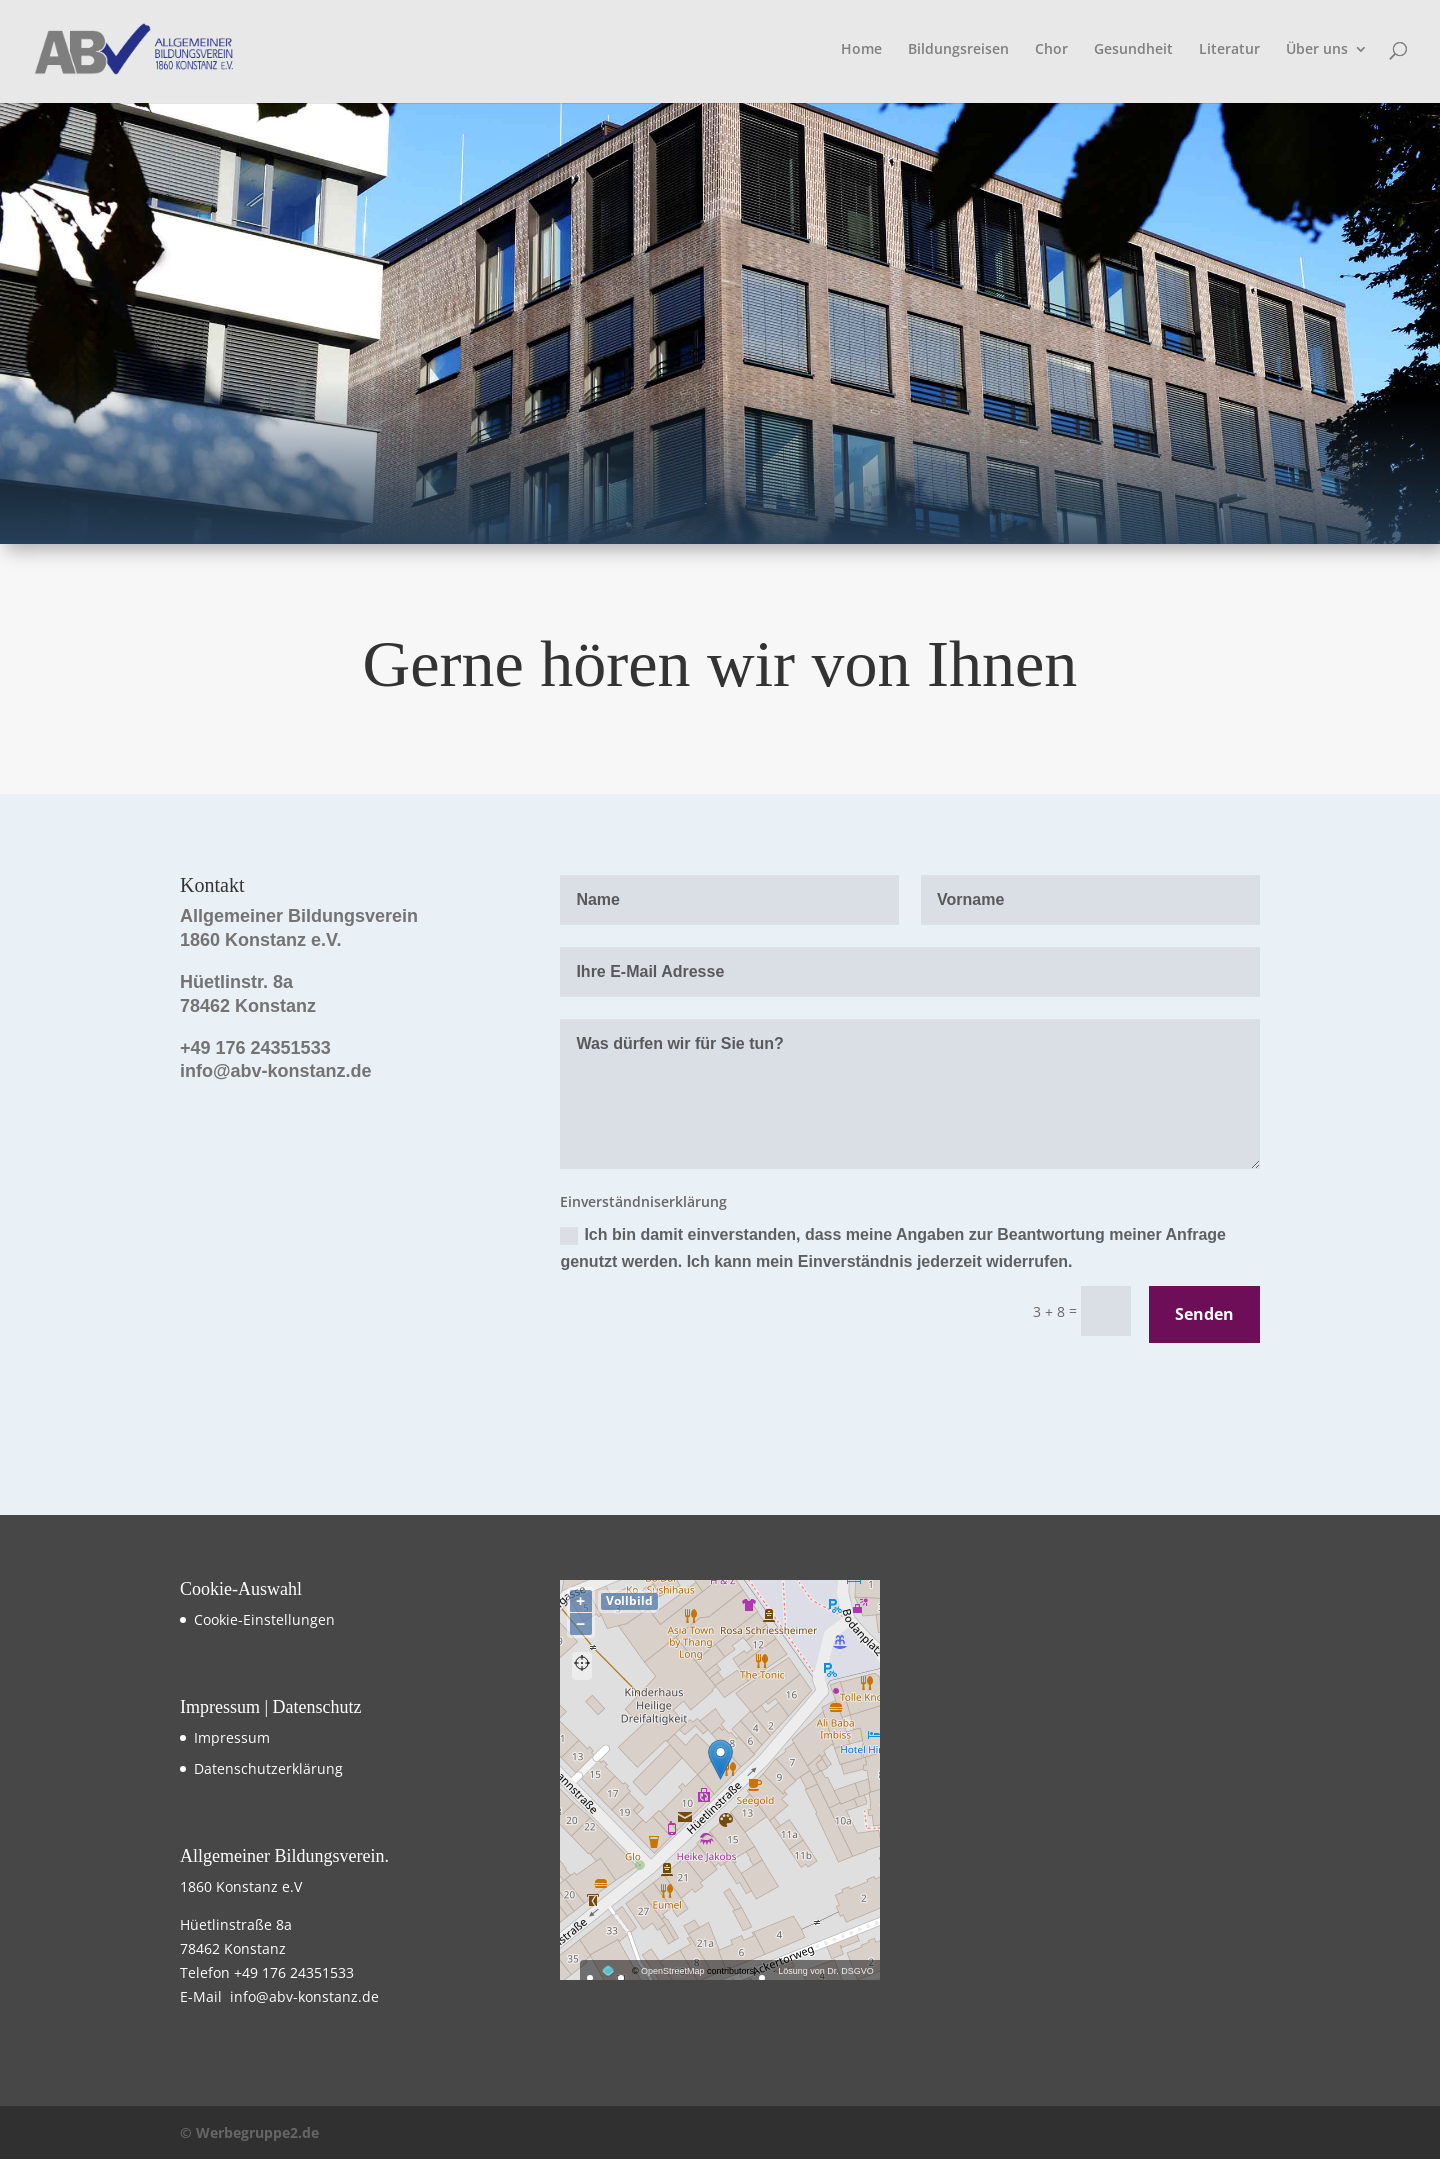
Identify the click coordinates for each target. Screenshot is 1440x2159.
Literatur (1229, 50)
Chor (1051, 50)
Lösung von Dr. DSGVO (826, 1971)
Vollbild (629, 1600)
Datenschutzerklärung (268, 1768)
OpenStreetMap (673, 1971)
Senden (1204, 1314)
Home (861, 50)
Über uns (1317, 50)
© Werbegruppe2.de (249, 2132)
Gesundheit (1133, 50)
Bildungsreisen (958, 50)
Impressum (232, 1737)
